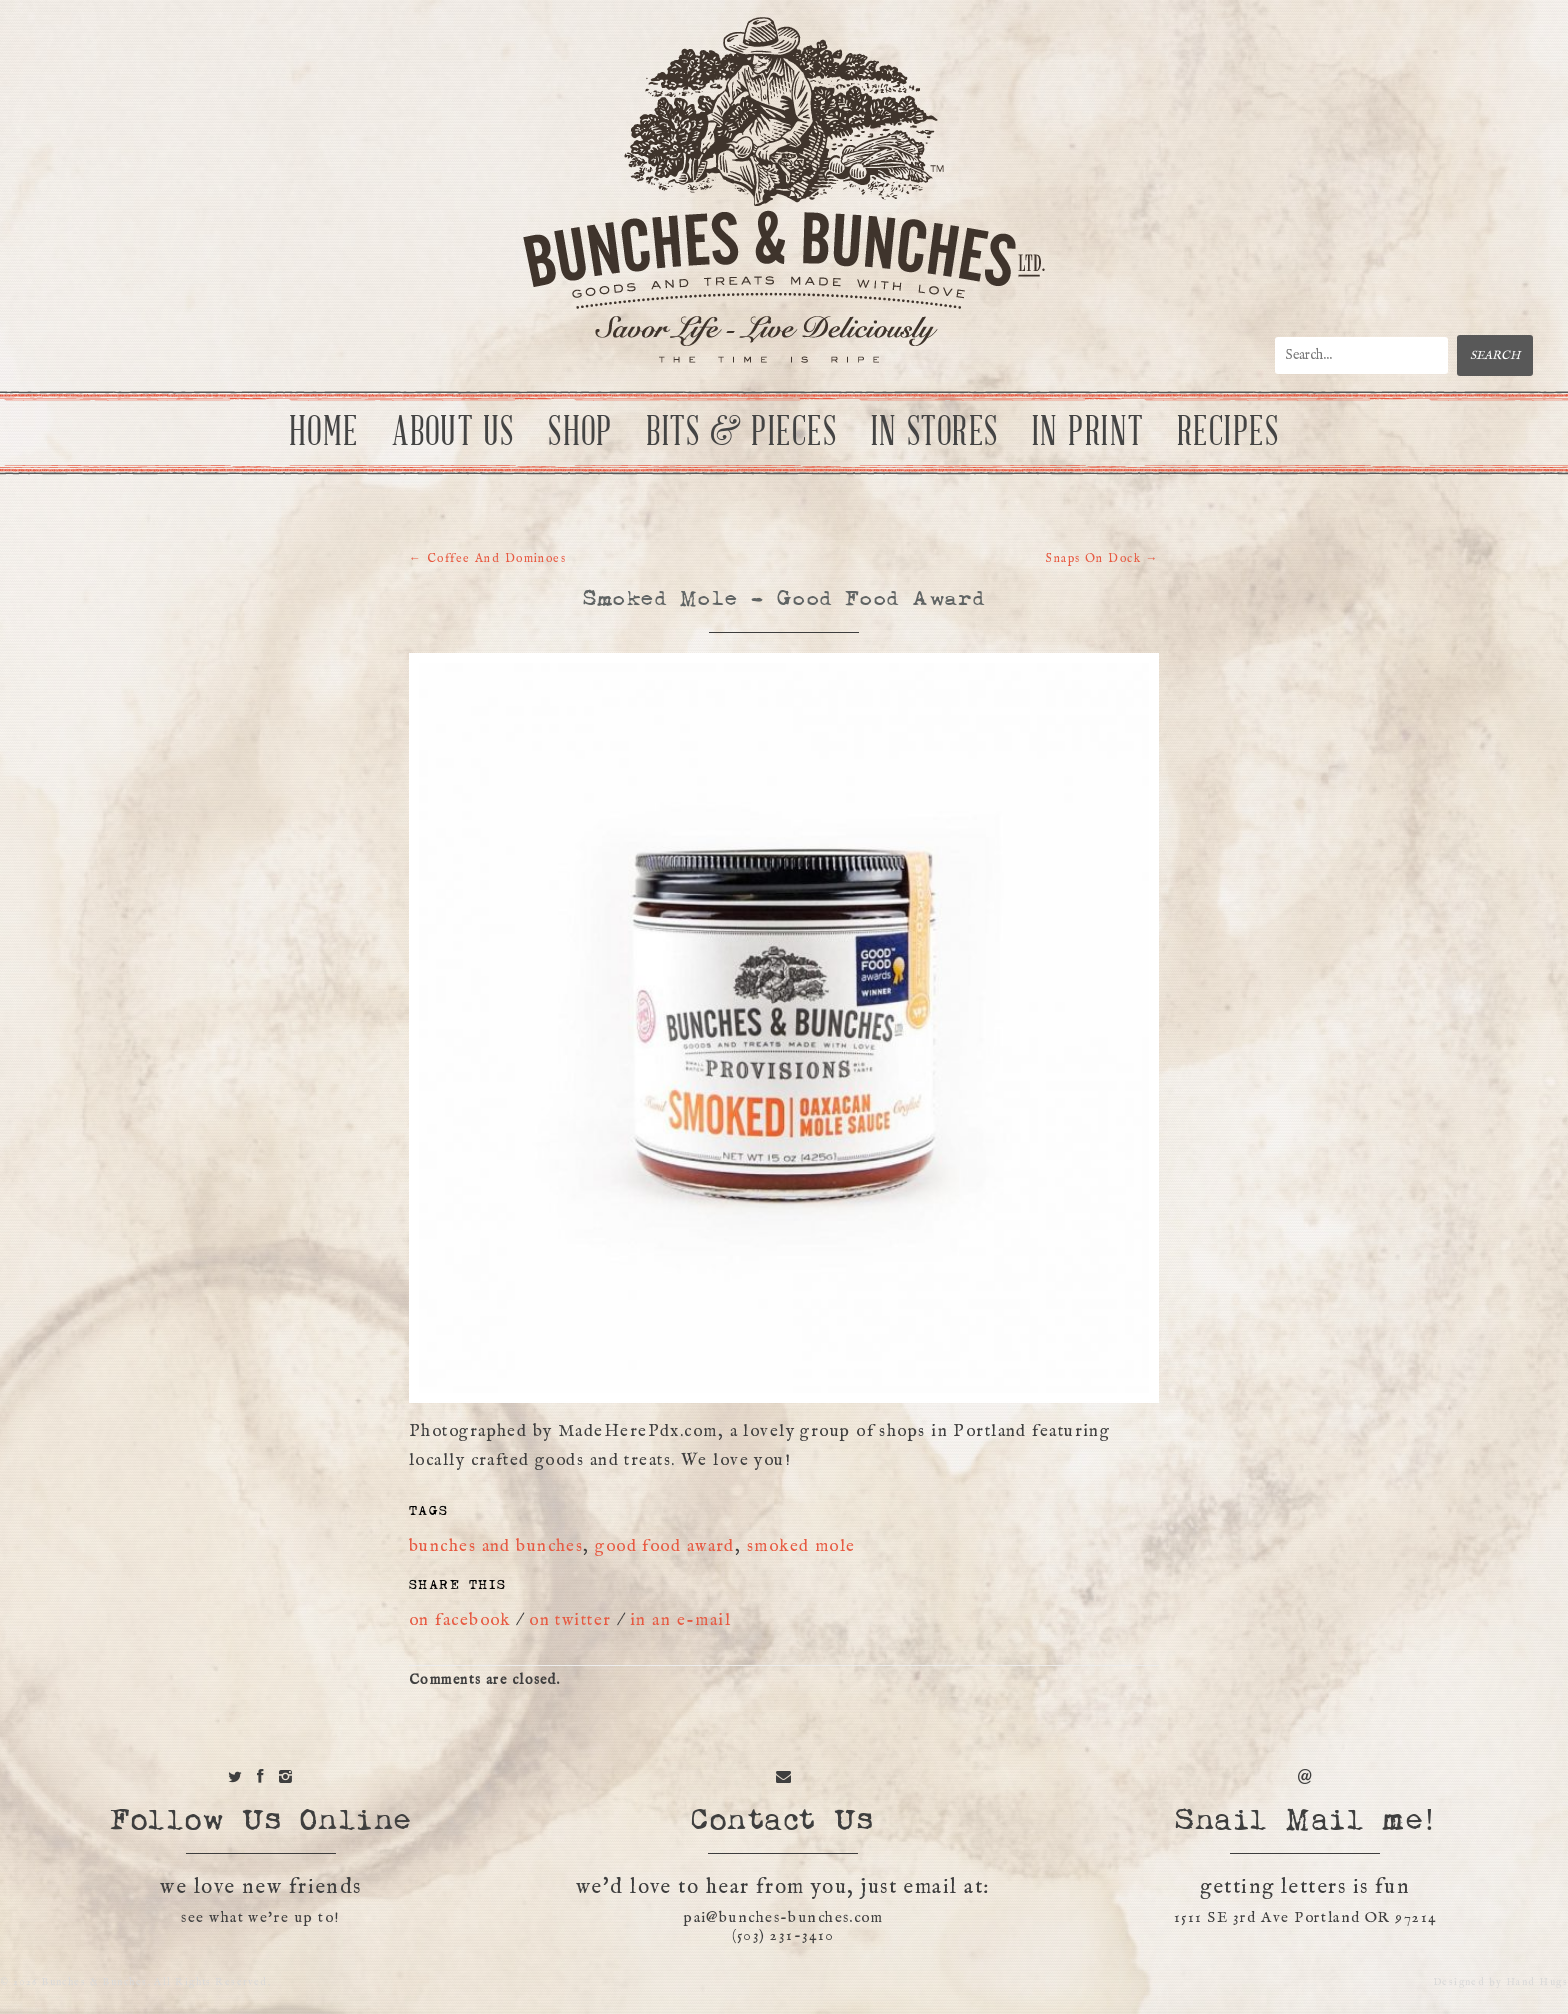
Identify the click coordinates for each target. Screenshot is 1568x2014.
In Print (1088, 433)
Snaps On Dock (1102, 558)
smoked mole (801, 1546)
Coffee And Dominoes (487, 558)
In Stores (935, 433)
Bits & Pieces (741, 433)
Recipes (1228, 433)
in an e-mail (680, 1621)
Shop (580, 433)
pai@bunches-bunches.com (783, 1918)
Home (324, 433)
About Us (453, 433)
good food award (665, 1546)
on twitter (570, 1621)
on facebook (460, 1621)
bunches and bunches (496, 1546)
